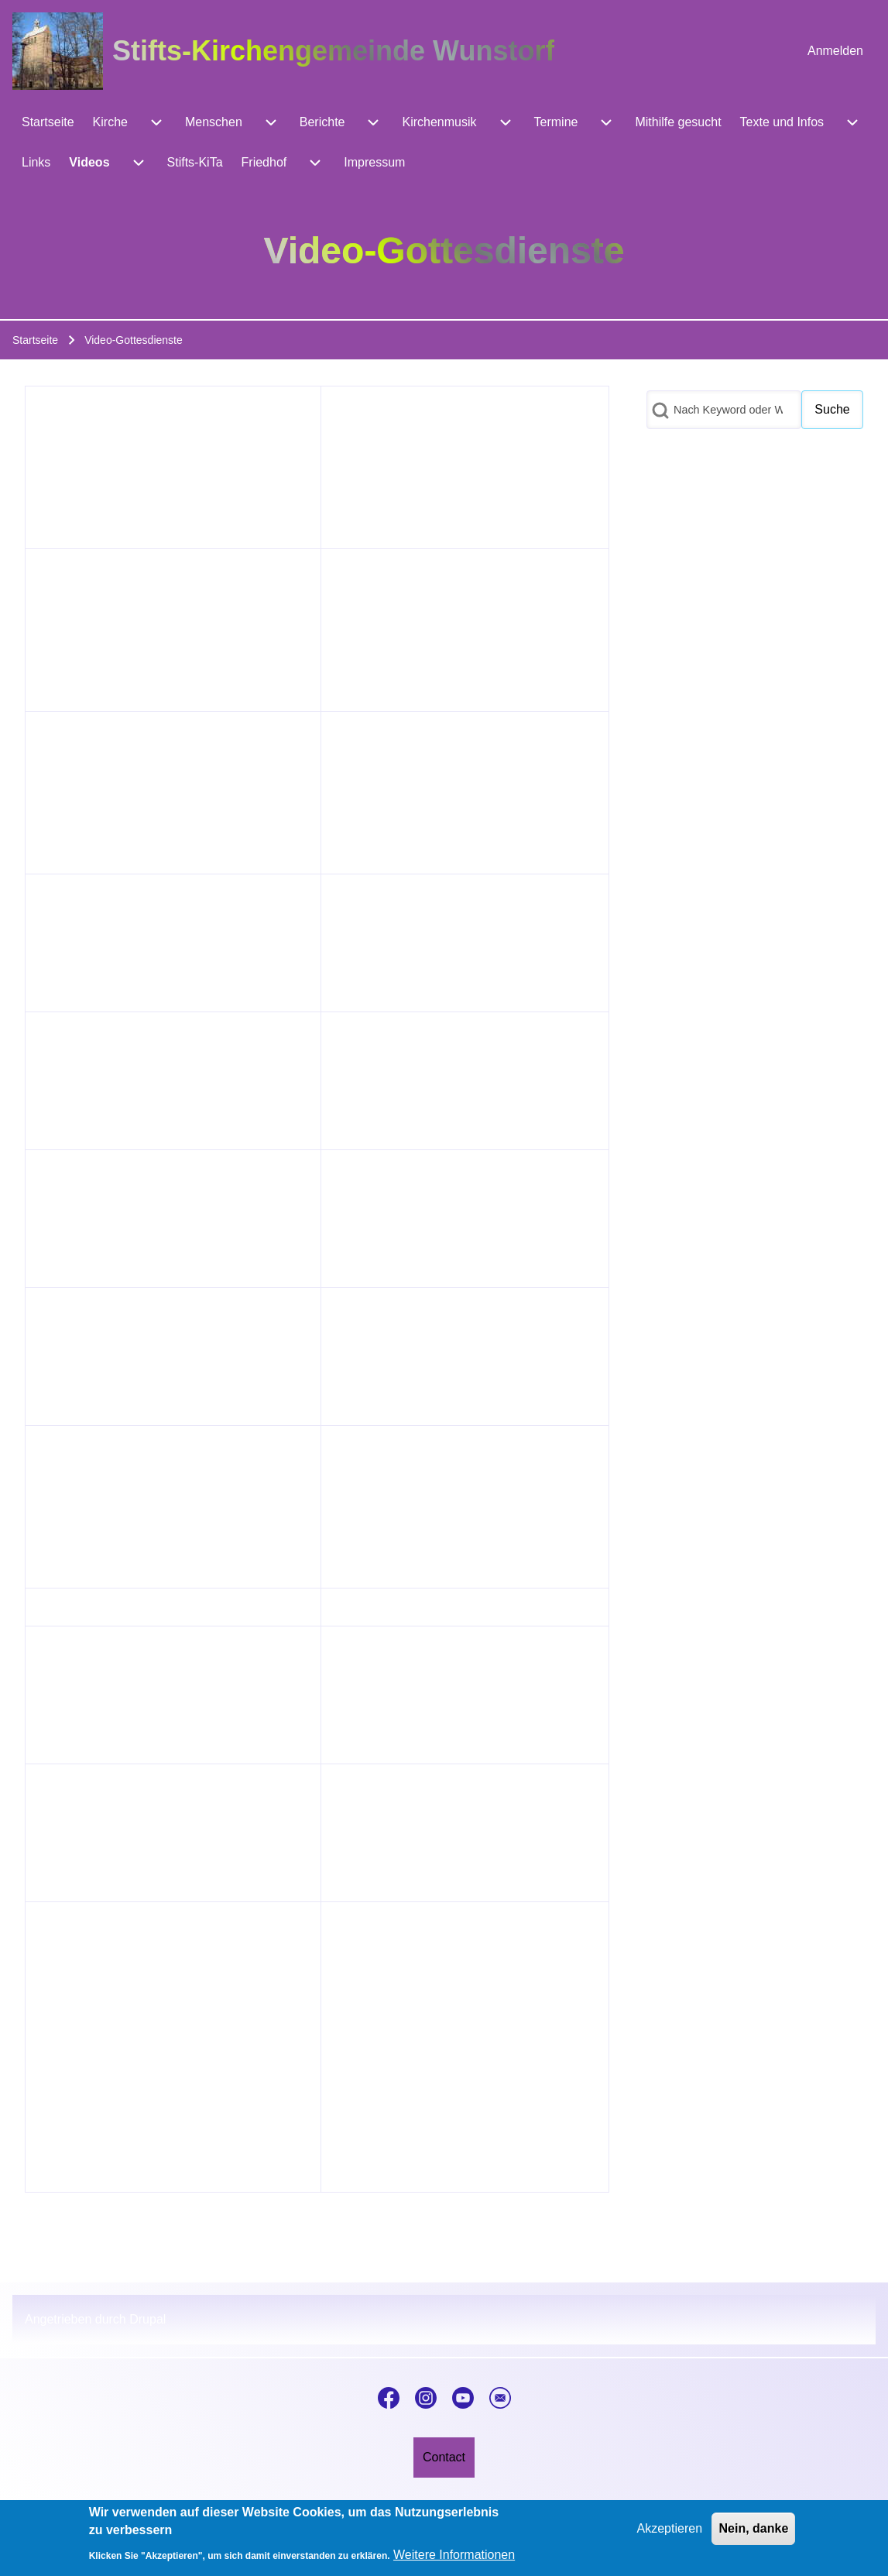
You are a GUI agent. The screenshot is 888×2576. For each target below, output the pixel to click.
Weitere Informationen (454, 2554)
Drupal (147, 2319)
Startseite (35, 340)
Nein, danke (753, 2528)
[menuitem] (835, 51)
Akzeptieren (670, 2528)
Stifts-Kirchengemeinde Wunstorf (333, 51)
